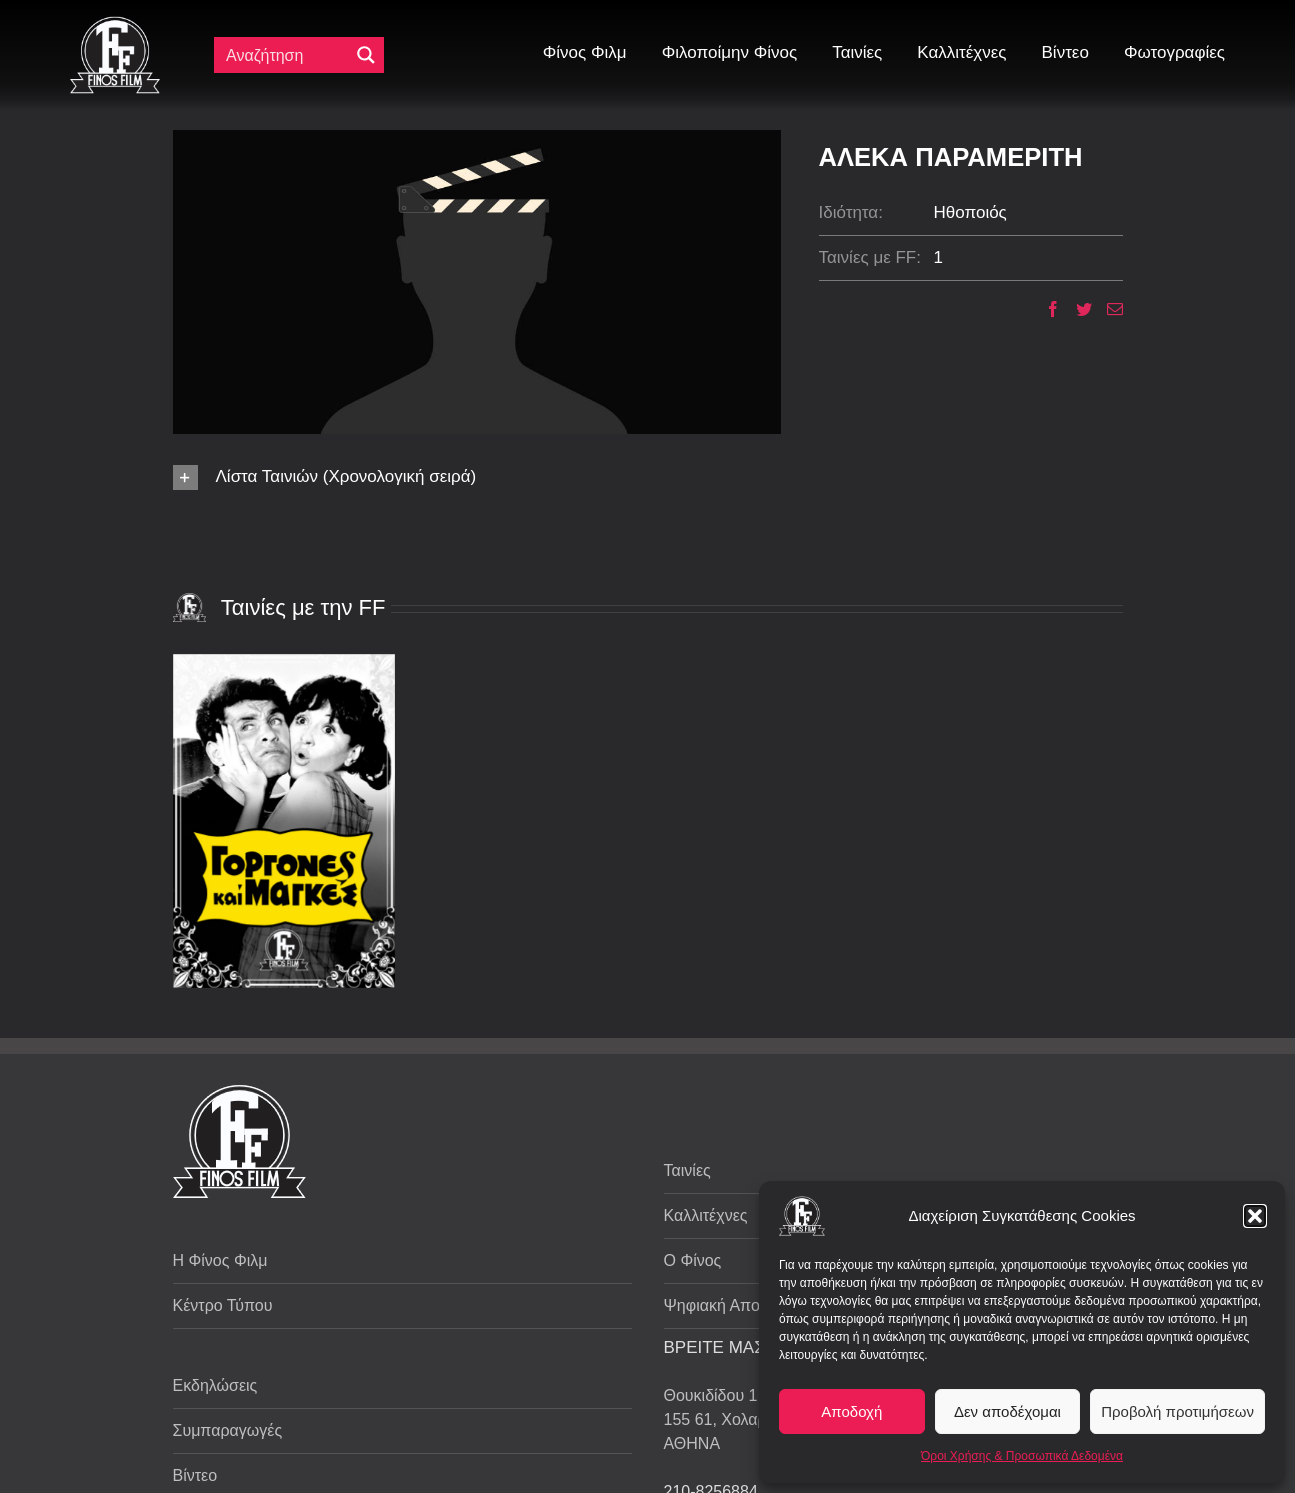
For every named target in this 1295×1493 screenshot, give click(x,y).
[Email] (1107, 309)
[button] (1255, 1216)
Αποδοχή (851, 1411)
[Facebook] (1045, 309)
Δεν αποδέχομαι (1007, 1411)
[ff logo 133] (115, 24)
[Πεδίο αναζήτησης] (286, 55)
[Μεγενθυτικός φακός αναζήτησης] (366, 55)
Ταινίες (687, 1170)
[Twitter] (1076, 309)
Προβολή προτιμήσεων (1177, 1411)
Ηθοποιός (970, 212)
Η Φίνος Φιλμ (220, 1260)
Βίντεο (195, 1475)
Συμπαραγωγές (228, 1430)
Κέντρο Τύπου (223, 1305)
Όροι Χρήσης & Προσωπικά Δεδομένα (1022, 1456)
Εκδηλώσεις (215, 1385)
